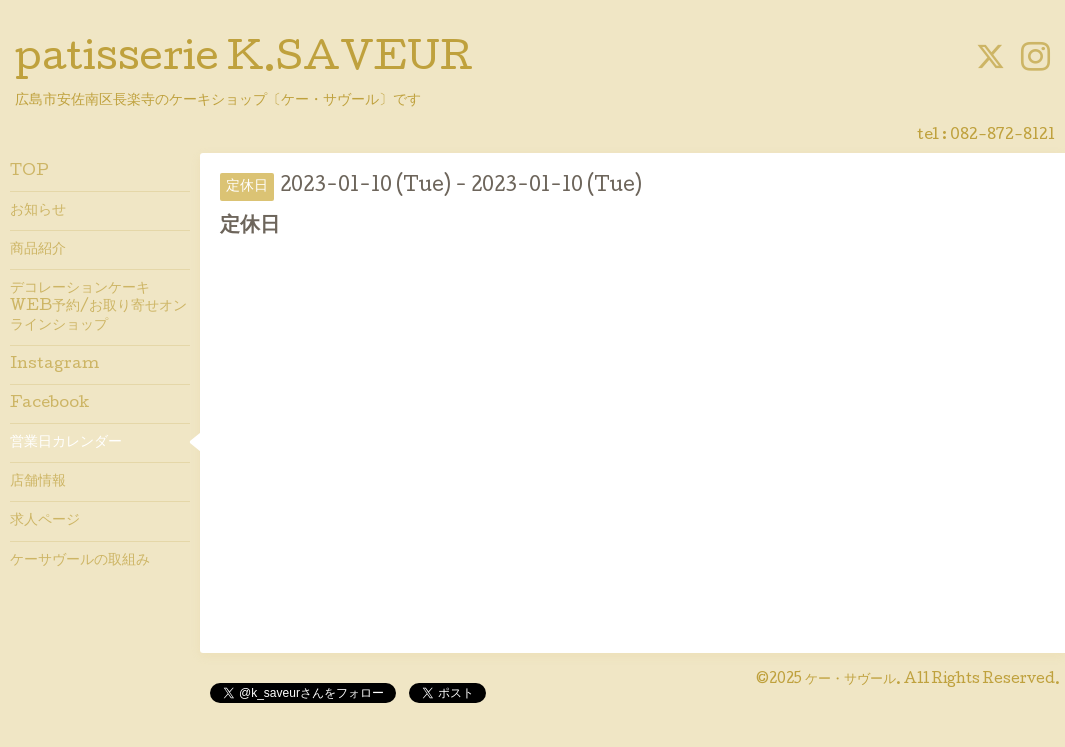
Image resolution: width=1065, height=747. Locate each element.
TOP (29, 172)
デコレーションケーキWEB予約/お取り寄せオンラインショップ (98, 307)
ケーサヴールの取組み (80, 561)
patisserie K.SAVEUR (244, 61)
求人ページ (45, 521)
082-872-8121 (1002, 136)
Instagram (54, 365)
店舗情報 (38, 482)
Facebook (49, 404)
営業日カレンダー (66, 443)
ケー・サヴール (850, 680)
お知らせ (38, 211)
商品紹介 (38, 250)
